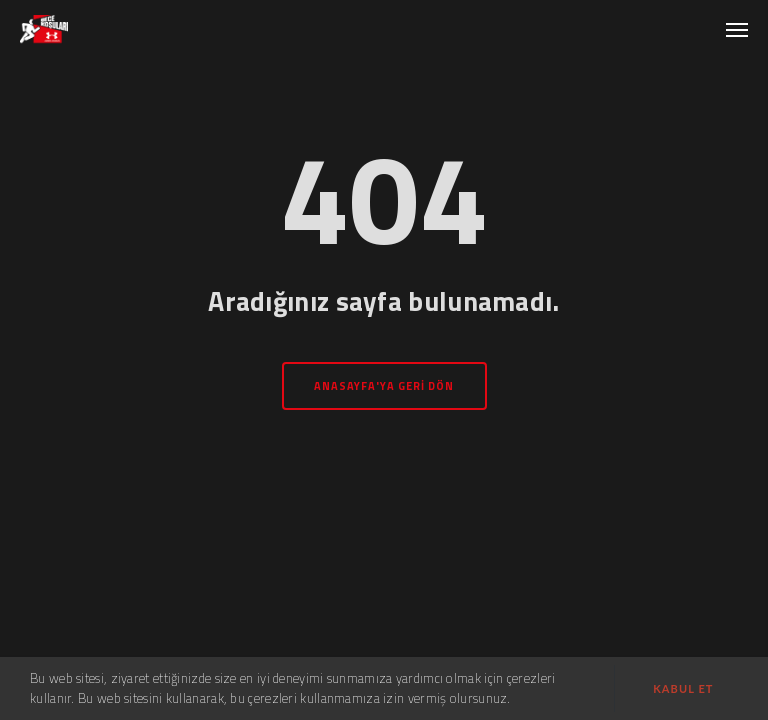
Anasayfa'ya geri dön (384, 386)
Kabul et (683, 688)
